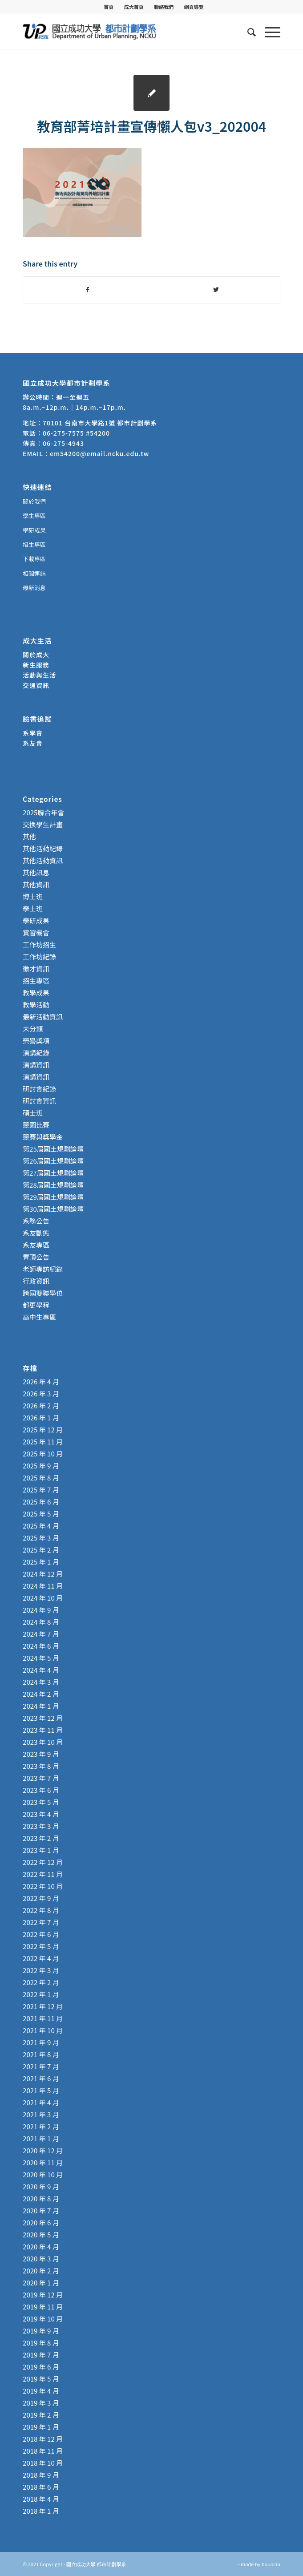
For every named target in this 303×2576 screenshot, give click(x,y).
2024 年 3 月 (41, 1681)
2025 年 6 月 (41, 1501)
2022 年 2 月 (41, 1982)
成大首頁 (134, 6)
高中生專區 (39, 1317)
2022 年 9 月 (41, 1898)
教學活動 (36, 1004)
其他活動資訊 (43, 860)
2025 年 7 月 (41, 1489)
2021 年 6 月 (41, 2078)
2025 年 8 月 (41, 1477)
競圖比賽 (36, 1124)
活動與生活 (40, 675)
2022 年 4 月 (41, 1958)
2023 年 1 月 (41, 1850)
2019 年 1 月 (41, 2426)
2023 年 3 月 (41, 1826)
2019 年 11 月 (43, 2306)
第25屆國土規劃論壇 (53, 1148)
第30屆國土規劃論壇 (53, 1208)
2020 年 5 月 (41, 2234)
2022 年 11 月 (43, 1874)
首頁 (108, 6)
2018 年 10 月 (43, 2462)
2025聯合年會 (43, 812)
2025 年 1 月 (41, 1561)
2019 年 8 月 (41, 2342)
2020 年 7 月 (41, 2210)
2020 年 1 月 (41, 2282)
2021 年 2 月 (41, 2126)
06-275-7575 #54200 (76, 433)
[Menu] (268, 31)
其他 (29, 836)
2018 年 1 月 (41, 2510)
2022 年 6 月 (41, 1934)
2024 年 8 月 (41, 1621)
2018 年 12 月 (43, 2438)
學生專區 (34, 515)
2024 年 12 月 (43, 1573)
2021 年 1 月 (41, 2138)
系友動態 (36, 1232)
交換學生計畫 (43, 824)
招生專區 (34, 544)
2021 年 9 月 (41, 2042)
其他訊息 (36, 872)
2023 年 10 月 (43, 1742)
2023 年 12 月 (43, 1718)
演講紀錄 (36, 1052)
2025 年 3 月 (41, 1537)
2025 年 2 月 (41, 1549)
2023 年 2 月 (41, 1838)
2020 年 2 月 (41, 2270)
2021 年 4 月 (41, 2102)
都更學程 (36, 1305)
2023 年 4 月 (41, 1814)
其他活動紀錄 (43, 848)
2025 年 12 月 (43, 1429)
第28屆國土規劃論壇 (53, 1184)
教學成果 (36, 992)
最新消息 (34, 587)
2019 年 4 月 (41, 2390)
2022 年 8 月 (41, 1910)
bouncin (271, 2564)
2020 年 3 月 (41, 2258)
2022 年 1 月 (41, 1994)
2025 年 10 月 (43, 1453)
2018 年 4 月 (41, 2498)
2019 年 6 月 (41, 2366)
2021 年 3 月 (41, 2114)
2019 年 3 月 (41, 2402)
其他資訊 (36, 884)
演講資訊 (36, 1064)
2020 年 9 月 (41, 2186)
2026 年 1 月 (41, 1417)
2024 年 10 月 (43, 1597)
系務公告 (36, 1220)
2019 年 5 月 (41, 2378)
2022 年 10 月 (43, 1886)
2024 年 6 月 (41, 1645)
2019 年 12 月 (43, 2294)
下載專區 (34, 558)
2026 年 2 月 (41, 1405)
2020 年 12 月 (43, 2150)
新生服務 (36, 664)
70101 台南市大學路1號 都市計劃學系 (100, 422)
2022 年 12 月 (43, 1862)
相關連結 (34, 573)
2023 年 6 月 (41, 1790)
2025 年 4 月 (41, 1525)
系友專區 (36, 1245)
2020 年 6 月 (41, 2222)
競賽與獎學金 (43, 1136)
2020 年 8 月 (41, 2198)
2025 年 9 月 (41, 1465)
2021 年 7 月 (41, 2066)
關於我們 (34, 501)
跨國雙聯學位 (43, 1293)
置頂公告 (36, 1257)
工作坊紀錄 (39, 956)
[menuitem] (108, 6)
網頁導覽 (194, 6)
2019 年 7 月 (41, 2354)
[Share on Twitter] (216, 290)
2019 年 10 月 (43, 2318)
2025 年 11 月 (43, 1441)
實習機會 (36, 932)
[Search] (247, 31)
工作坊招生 (39, 944)
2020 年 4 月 (41, 2246)
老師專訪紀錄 (43, 1269)
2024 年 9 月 (41, 1609)
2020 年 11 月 (43, 2162)
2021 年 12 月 (43, 2006)
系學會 (33, 732)
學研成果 (34, 530)
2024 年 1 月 (41, 1706)
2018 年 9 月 (41, 2474)
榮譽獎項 (36, 1040)
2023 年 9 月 (41, 1754)
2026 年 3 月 (41, 1393)
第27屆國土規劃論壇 (53, 1172)
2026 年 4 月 (41, 1381)
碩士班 (33, 1112)
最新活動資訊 (43, 1016)
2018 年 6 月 (41, 2486)
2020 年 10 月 (43, 2174)
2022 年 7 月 (41, 1922)
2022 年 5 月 (41, 1946)
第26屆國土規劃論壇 (53, 1160)
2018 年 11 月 (43, 2450)
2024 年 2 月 (41, 1693)
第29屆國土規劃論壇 (53, 1196)
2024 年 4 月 (41, 1669)
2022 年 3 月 (41, 1970)
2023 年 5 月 (41, 1802)
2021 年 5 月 (41, 2090)
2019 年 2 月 (41, 2414)
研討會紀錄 (39, 1088)
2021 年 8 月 (41, 2054)
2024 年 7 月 (41, 1633)
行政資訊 (36, 1281)
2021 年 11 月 (43, 2018)
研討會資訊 (39, 1100)
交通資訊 (36, 685)
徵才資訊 (36, 968)
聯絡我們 (164, 6)
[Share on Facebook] (87, 290)
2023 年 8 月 (41, 1766)
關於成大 (36, 654)
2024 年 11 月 (43, 1585)
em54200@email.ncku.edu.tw (99, 453)
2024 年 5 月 (41, 1657)
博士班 (33, 896)
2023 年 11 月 (43, 1730)
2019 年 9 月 (41, 2330)
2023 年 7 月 (41, 1778)
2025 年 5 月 (41, 1513)
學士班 (33, 908)
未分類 (33, 1028)
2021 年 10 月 (43, 2030)
